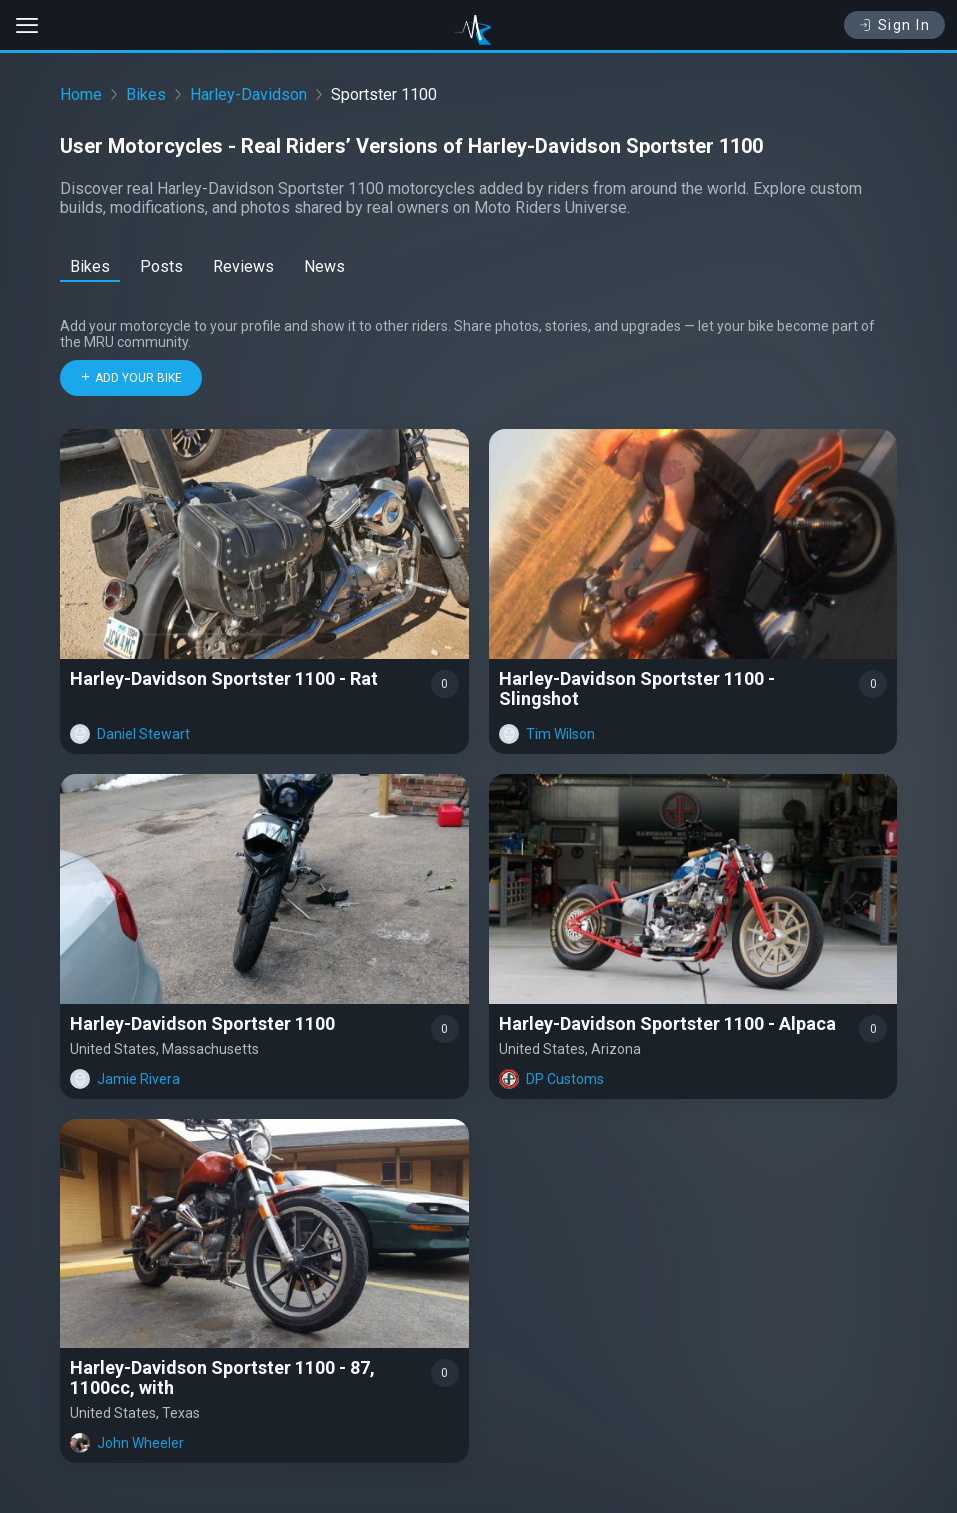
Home (81, 94)
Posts (161, 266)
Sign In (894, 25)
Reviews (243, 266)
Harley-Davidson (248, 94)
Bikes (146, 94)
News (324, 266)
